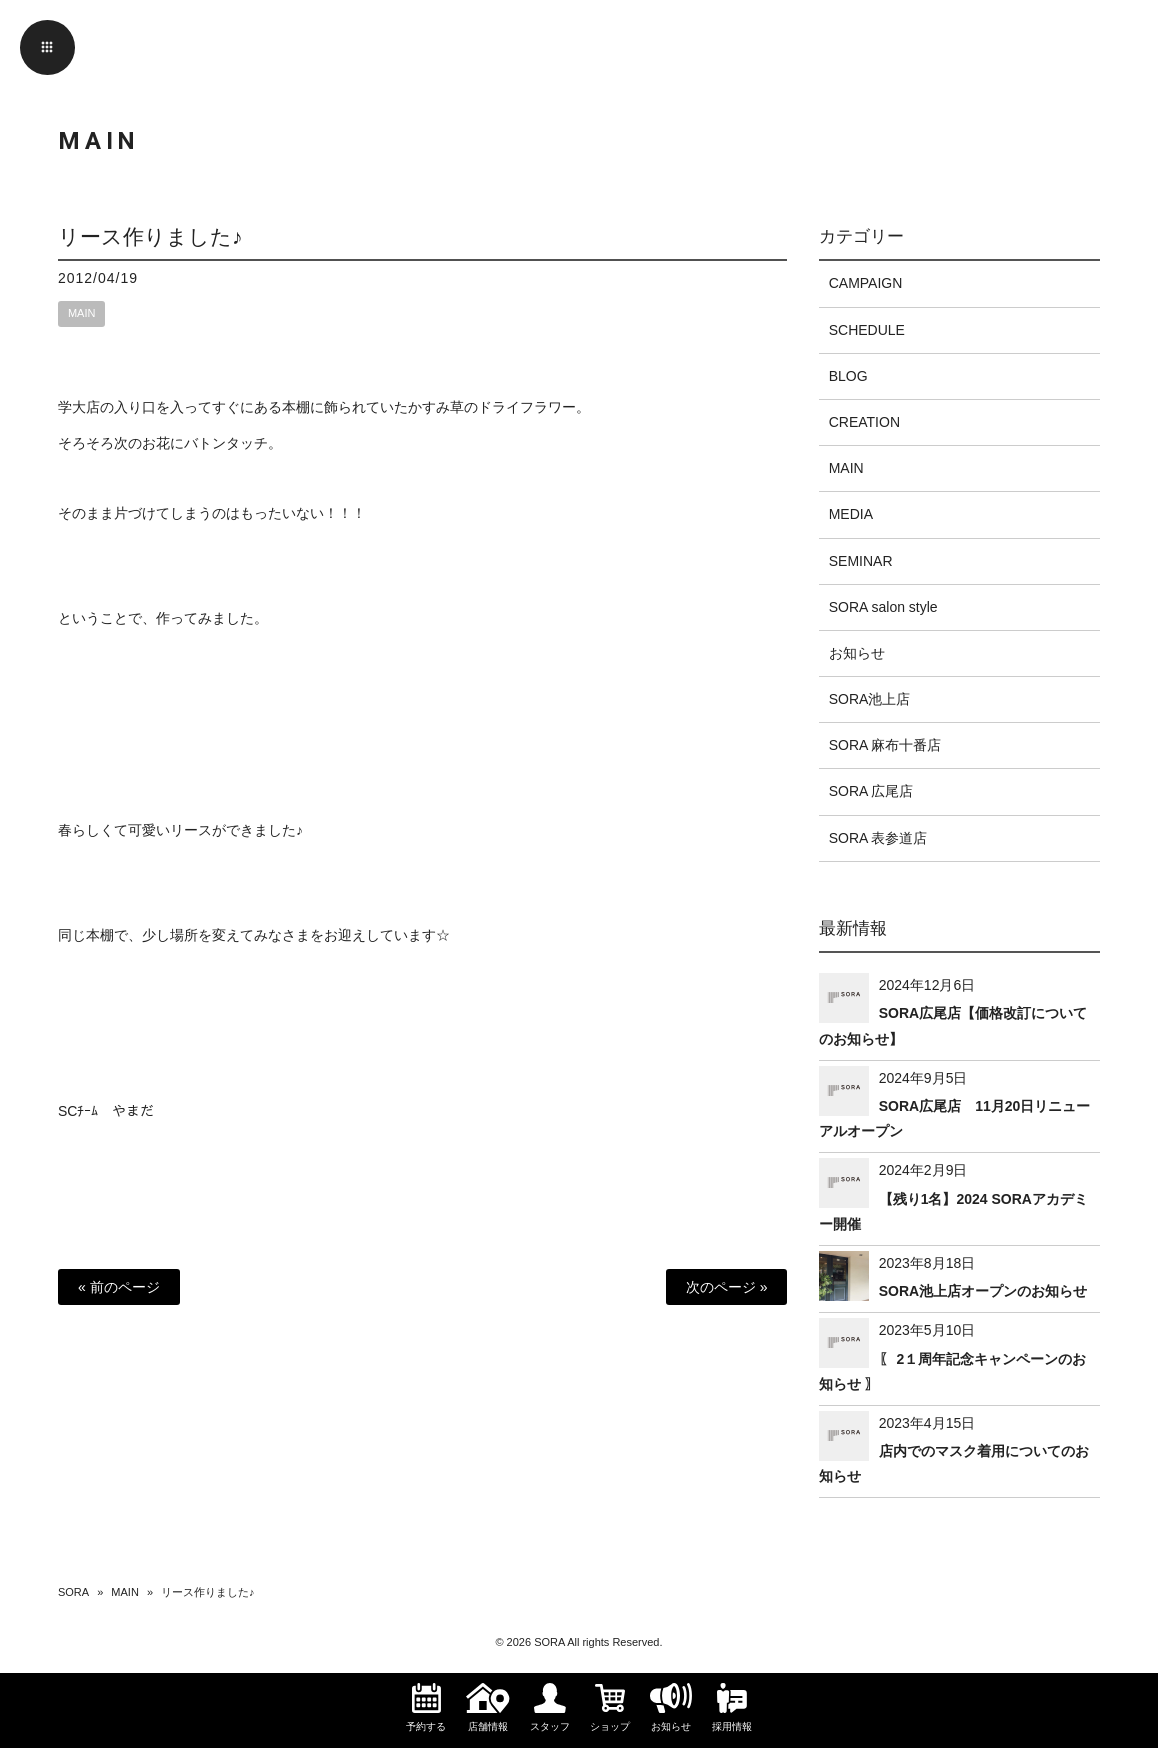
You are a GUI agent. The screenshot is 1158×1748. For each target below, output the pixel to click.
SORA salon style (883, 607)
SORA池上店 (870, 699)
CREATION (864, 422)
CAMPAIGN (866, 283)
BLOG (848, 376)
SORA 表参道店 (878, 838)
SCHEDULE (867, 330)
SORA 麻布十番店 (885, 745)
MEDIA (851, 514)
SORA (73, 1592)
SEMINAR (861, 561)
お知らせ (857, 653)
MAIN (82, 313)
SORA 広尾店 (871, 791)
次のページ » (727, 1287)
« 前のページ (119, 1287)
